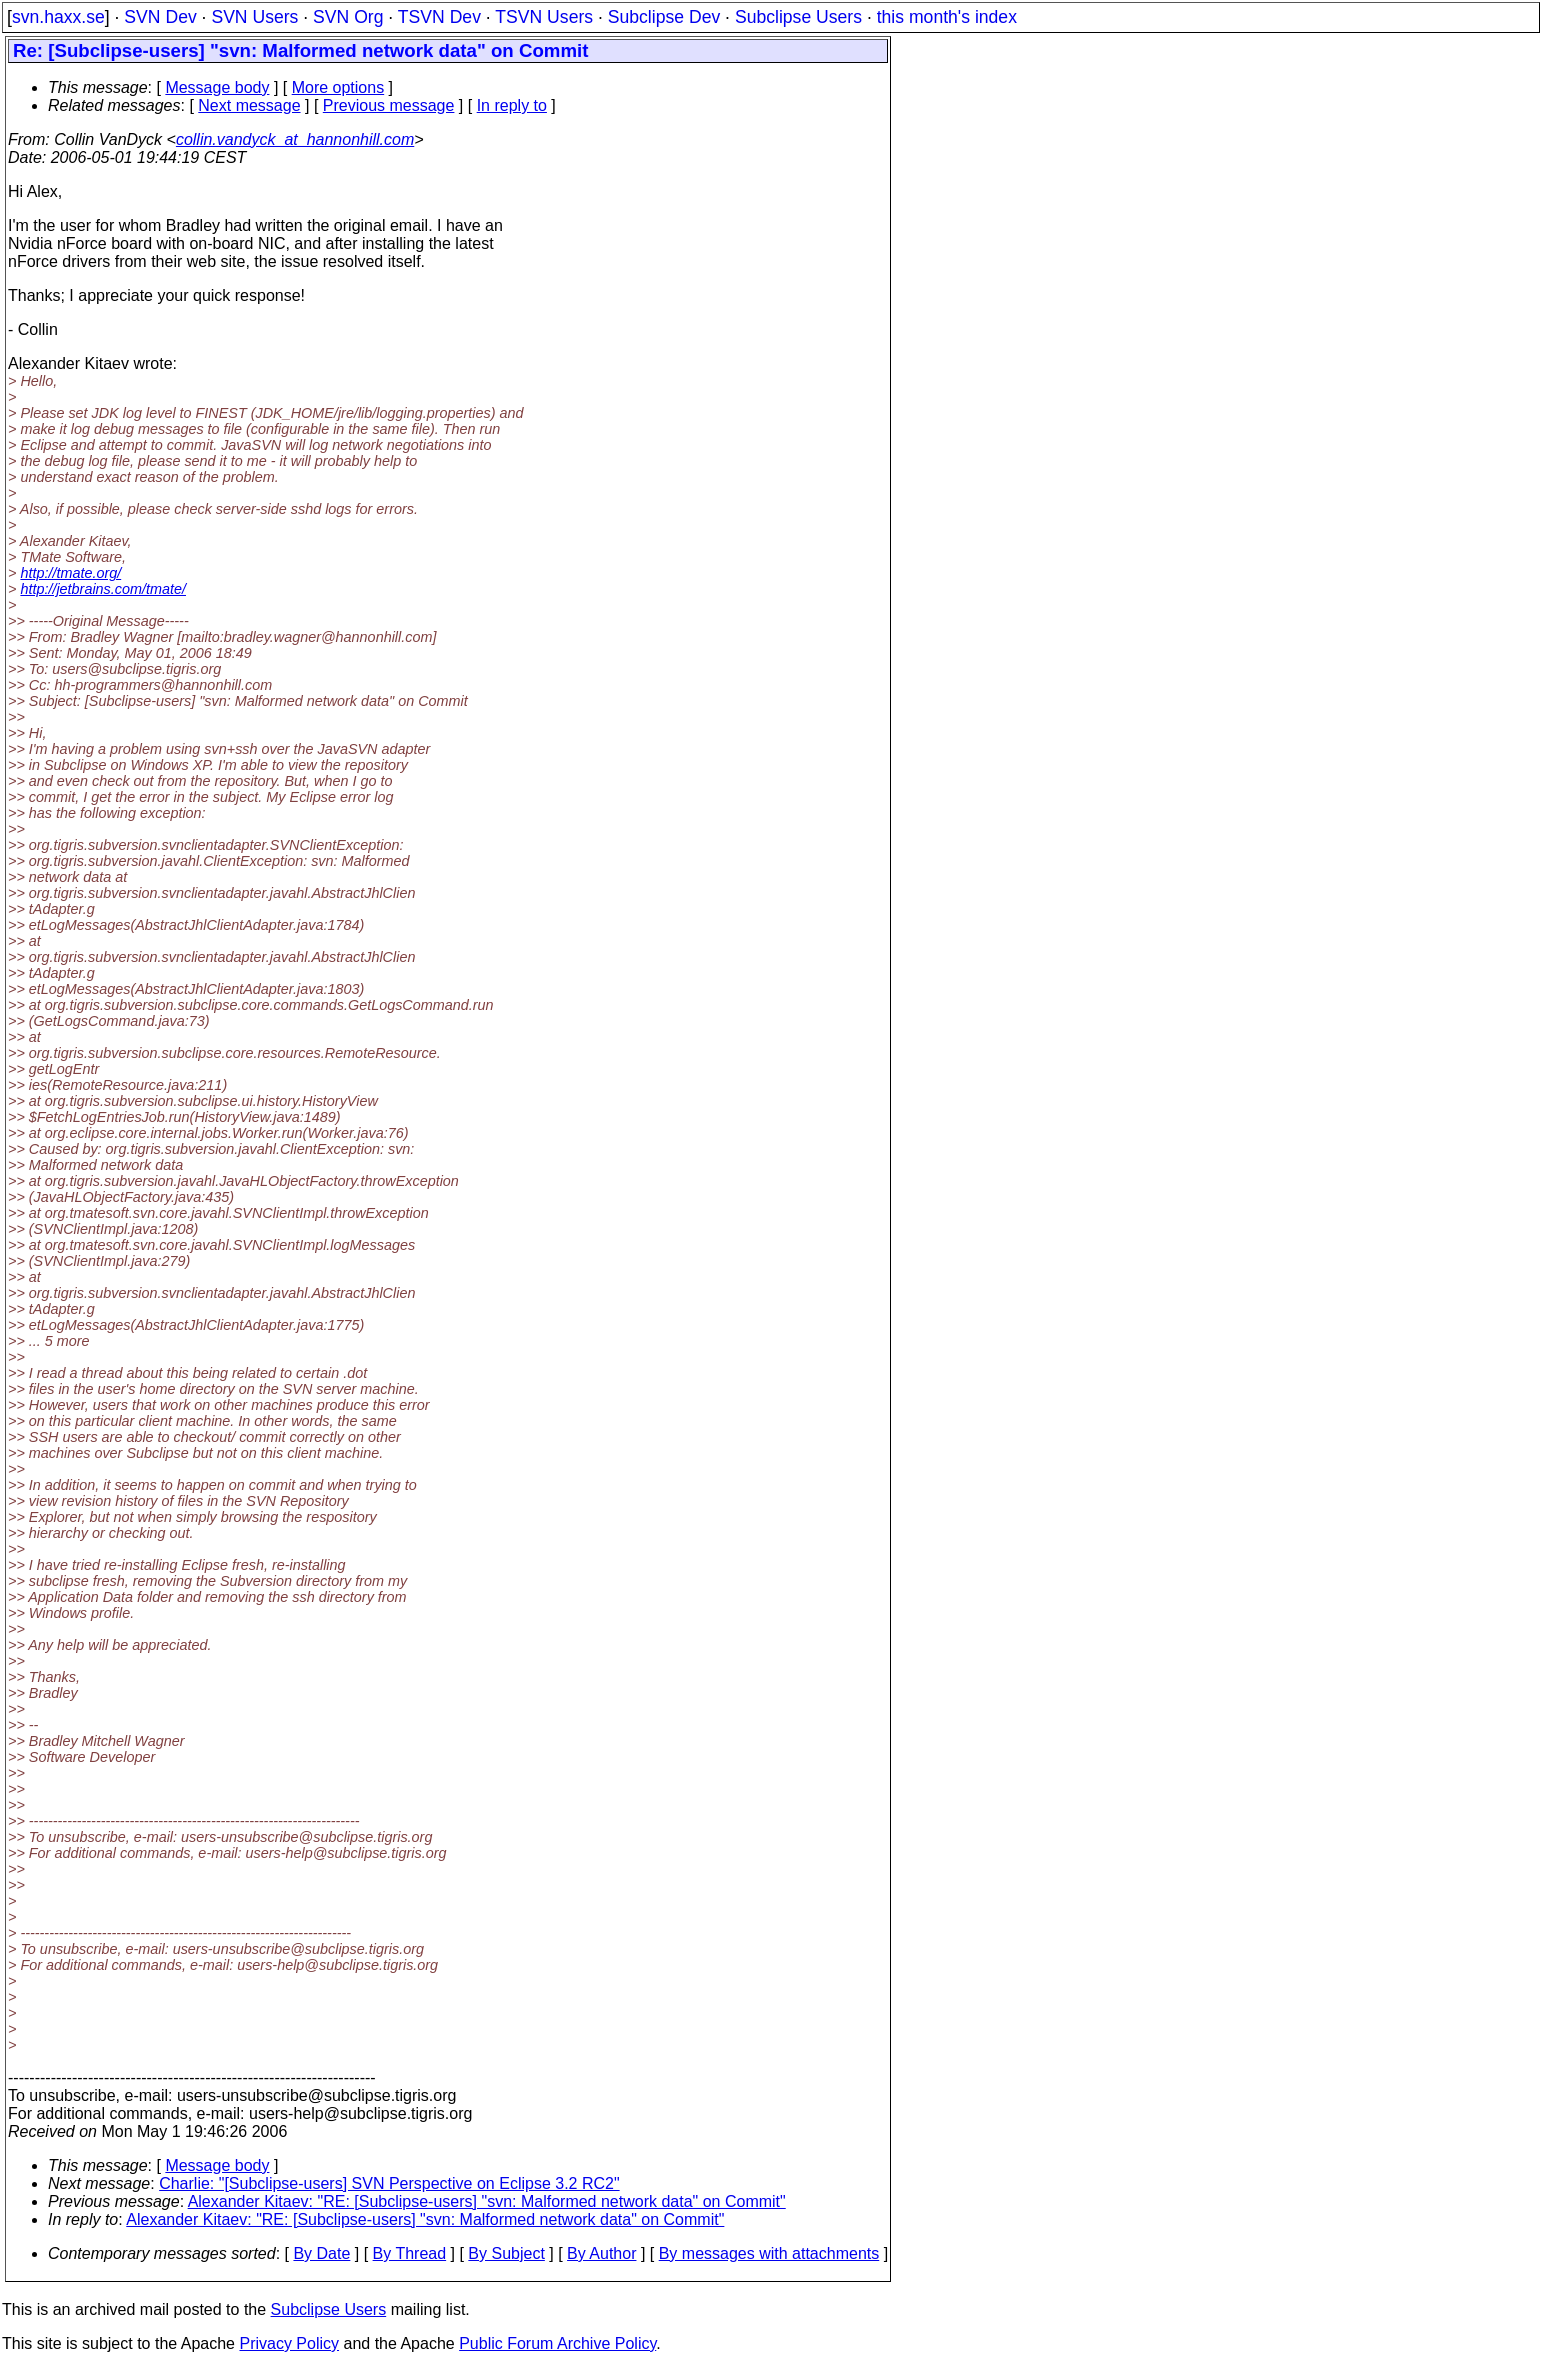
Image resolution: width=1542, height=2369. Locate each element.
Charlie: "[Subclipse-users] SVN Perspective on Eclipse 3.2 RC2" (389, 2183)
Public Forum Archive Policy (557, 2343)
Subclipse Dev (664, 17)
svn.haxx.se (58, 17)
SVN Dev (160, 17)
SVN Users (254, 17)
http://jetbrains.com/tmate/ (103, 589)
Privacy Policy (289, 2343)
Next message (249, 105)
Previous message (389, 105)
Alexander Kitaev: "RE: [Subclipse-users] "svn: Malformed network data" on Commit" (487, 2201)
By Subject (506, 2253)
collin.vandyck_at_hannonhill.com (295, 139)
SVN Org (348, 17)
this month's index (947, 17)
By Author (601, 2253)
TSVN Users (544, 17)
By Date (321, 2253)
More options (338, 87)
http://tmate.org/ (70, 573)
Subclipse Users (798, 17)
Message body (217, 87)
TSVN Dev (439, 17)
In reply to (512, 105)
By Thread (410, 2253)
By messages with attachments (769, 2253)
